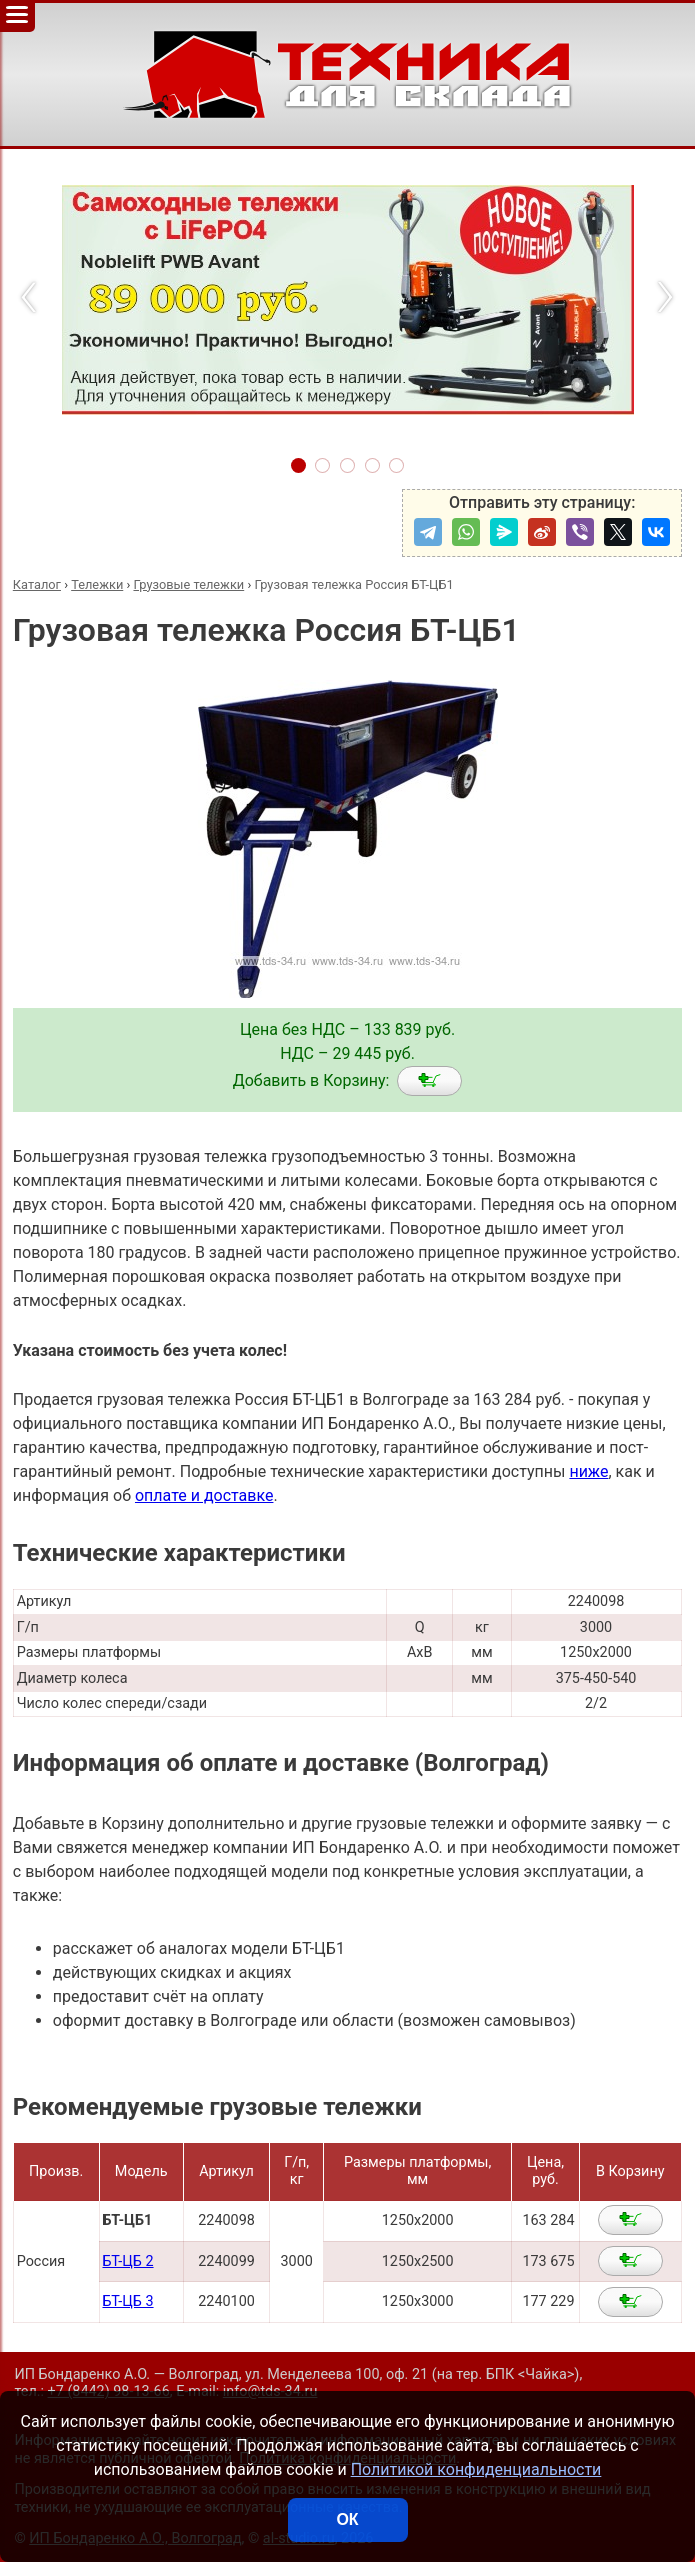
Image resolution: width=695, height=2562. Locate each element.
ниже (588, 1471)
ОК (347, 2519)
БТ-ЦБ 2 (127, 2261)
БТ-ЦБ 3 (127, 2301)
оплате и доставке (204, 1495)
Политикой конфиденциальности (476, 2469)
